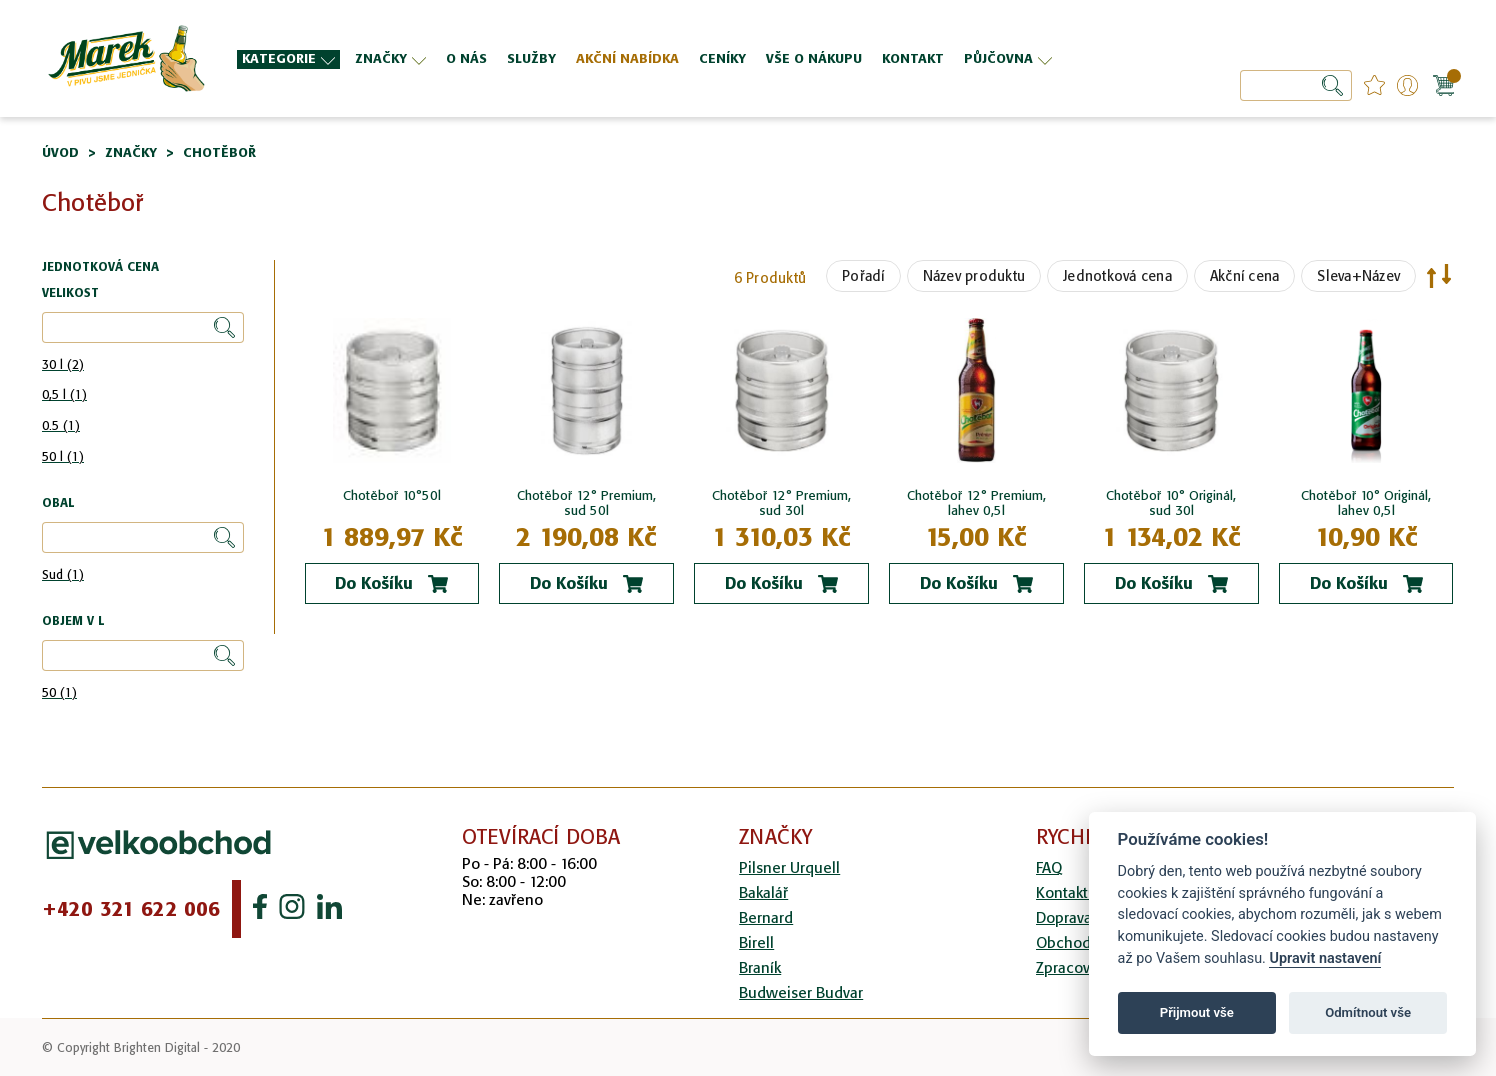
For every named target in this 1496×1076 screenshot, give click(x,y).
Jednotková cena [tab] (100, 267)
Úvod (60, 152)
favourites (1374, 85)
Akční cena (1245, 276)
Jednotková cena (1117, 276)
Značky (131, 152)
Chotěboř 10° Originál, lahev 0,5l (1366, 503)
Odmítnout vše (1368, 1012)
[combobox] (1296, 85)
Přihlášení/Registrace (1407, 85)
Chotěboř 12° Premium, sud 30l (781, 503)
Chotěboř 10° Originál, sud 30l (1171, 503)
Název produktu (974, 276)
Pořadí (863, 276)
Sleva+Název (1358, 276)
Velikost (70, 293)
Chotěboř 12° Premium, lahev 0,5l (976, 503)
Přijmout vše (1197, 1012)
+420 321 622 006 (131, 909)
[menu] (662, 58)
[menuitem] (288, 59)
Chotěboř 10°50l (392, 495)
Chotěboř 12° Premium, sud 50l (586, 503)
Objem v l (73, 621)
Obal (58, 503)
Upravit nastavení (1325, 958)
